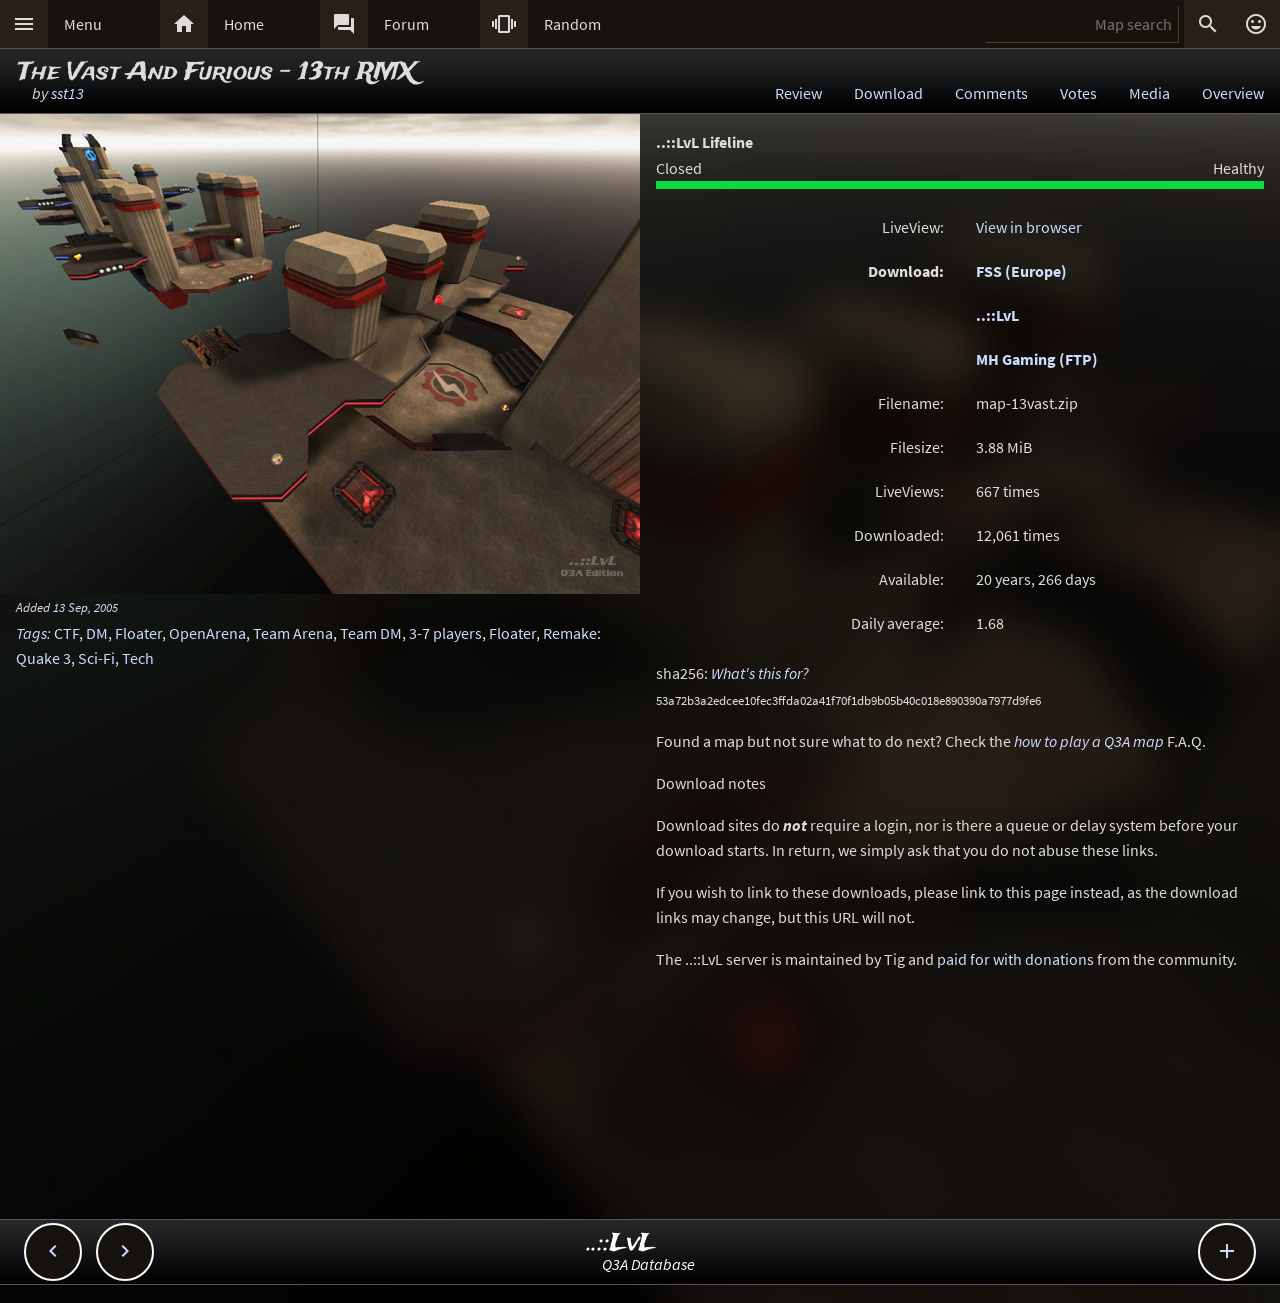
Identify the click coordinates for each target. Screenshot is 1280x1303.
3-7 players (445, 633)
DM (97, 633)
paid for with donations (1015, 959)
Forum (406, 24)
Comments (991, 93)
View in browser (1029, 227)
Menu (83, 24)
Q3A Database (648, 1264)
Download (888, 93)
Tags (31, 633)
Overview (1233, 93)
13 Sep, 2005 (85, 607)
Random (572, 24)
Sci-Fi (96, 658)
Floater (138, 633)
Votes (1078, 93)
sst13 (67, 93)
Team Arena (293, 633)
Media (1149, 93)
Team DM (371, 633)
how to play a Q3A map (1089, 741)
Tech (138, 658)
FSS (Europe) (1021, 271)
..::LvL (997, 315)
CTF (66, 633)
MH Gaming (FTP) (1037, 359)
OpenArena (207, 633)
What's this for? (760, 673)
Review (798, 93)
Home (244, 24)
